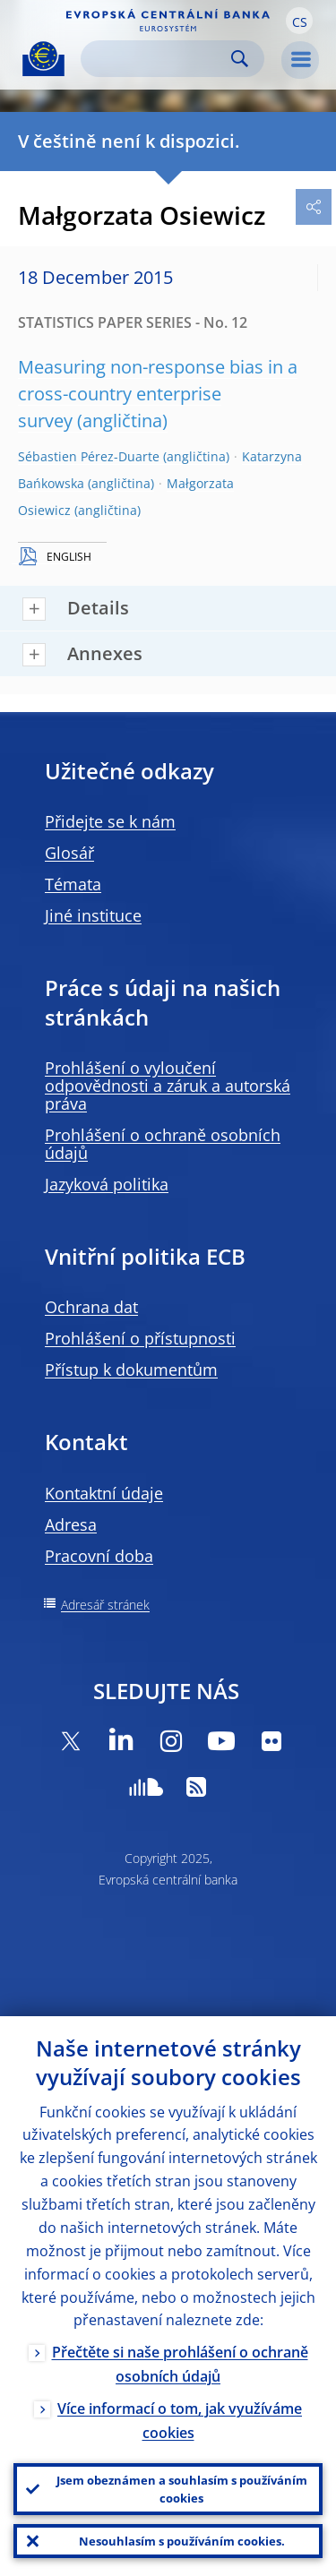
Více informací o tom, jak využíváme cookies (179, 2421)
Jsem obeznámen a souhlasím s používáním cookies (181, 2489)
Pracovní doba (99, 1556)
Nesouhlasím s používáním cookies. (182, 2541)
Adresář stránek (105, 1604)
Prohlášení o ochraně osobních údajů (162, 1143)
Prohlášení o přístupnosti (140, 1338)
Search (239, 58)
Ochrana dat (91, 1307)
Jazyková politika (106, 1184)
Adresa (71, 1524)
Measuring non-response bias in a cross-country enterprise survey (157, 394)
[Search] (158, 58)
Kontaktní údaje (104, 1493)
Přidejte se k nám (110, 821)
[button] (299, 20)
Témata (73, 884)
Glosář (69, 852)
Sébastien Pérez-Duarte (88, 456)
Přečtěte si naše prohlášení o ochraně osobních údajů (180, 2364)
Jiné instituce (93, 915)
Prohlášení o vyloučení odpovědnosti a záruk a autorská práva (167, 1085)
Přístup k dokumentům (131, 1369)
